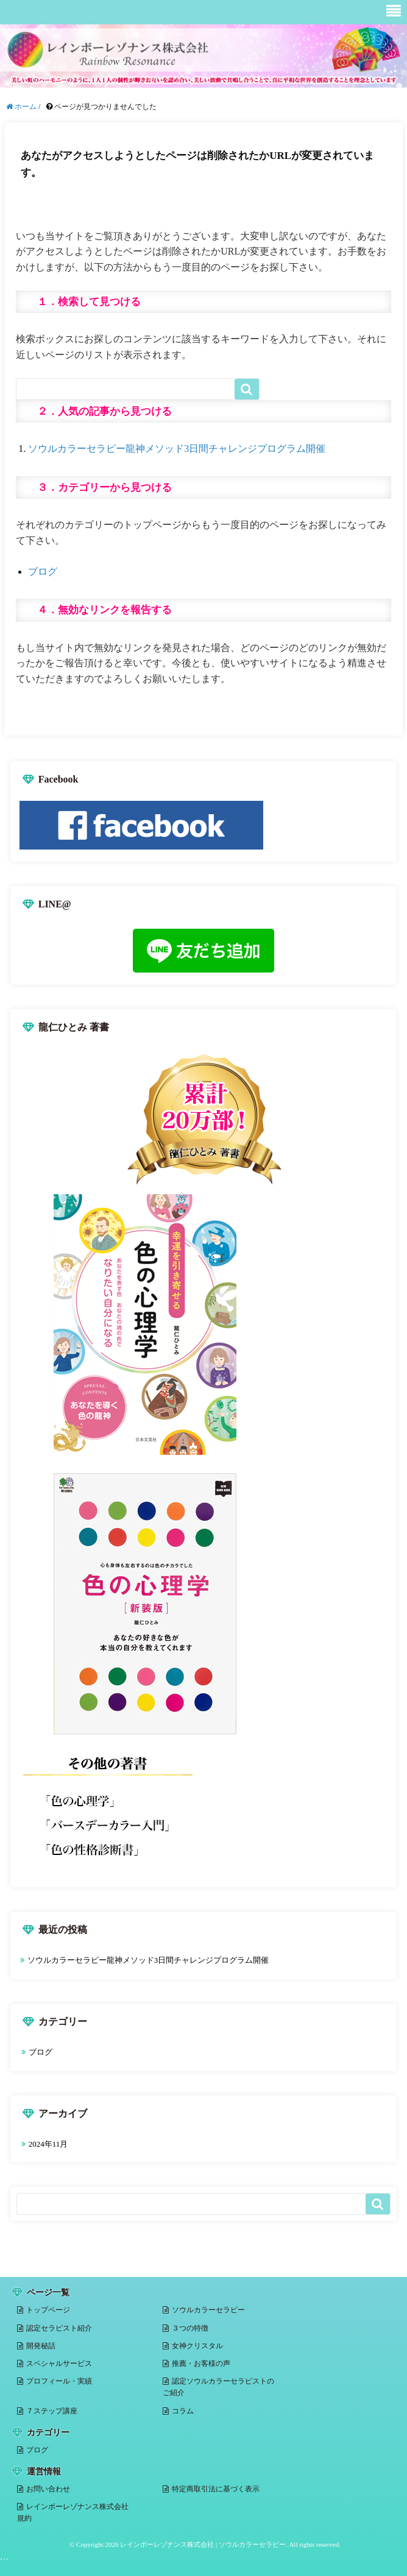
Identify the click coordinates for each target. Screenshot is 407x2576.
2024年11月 (48, 2143)
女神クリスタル (197, 2346)
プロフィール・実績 (59, 2381)
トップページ (48, 2310)
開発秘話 (40, 2346)
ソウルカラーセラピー (208, 2310)
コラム (183, 2411)
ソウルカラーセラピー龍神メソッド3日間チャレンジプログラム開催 (176, 448)
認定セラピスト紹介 (59, 2328)
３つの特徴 (190, 2328)
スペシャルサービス (59, 2363)
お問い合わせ (48, 2489)
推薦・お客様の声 (201, 2363)
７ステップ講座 (51, 2411)
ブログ (42, 571)
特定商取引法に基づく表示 (216, 2489)
